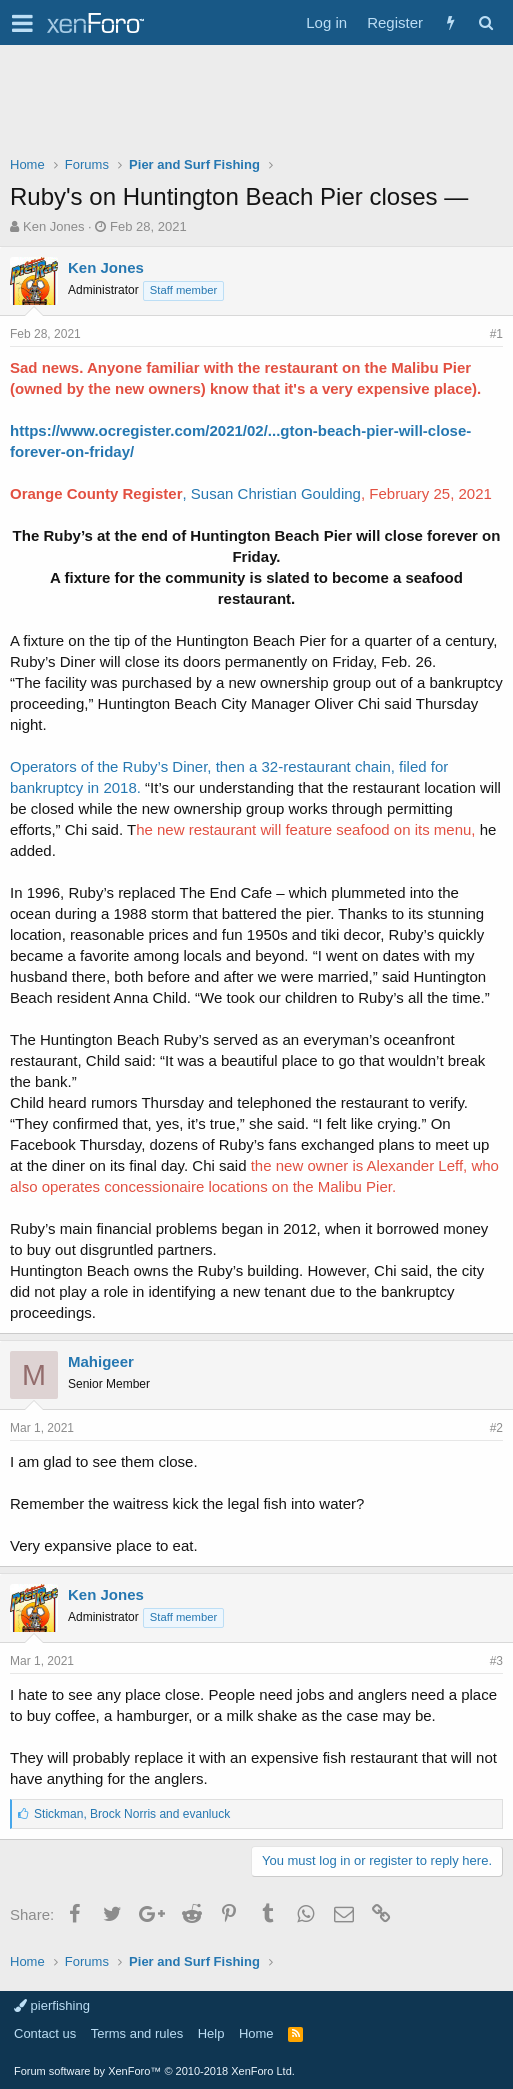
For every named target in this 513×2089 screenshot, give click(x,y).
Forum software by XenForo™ (154, 2071)
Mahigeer (101, 1361)
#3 (496, 1661)
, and (132, 1814)
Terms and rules (137, 2033)
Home (256, 2033)
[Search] (485, 22)
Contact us (45, 2033)
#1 (496, 334)
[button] (22, 23)
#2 (496, 1428)
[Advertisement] (256, 105)
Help (211, 2033)
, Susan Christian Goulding (272, 493)
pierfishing (52, 2005)
